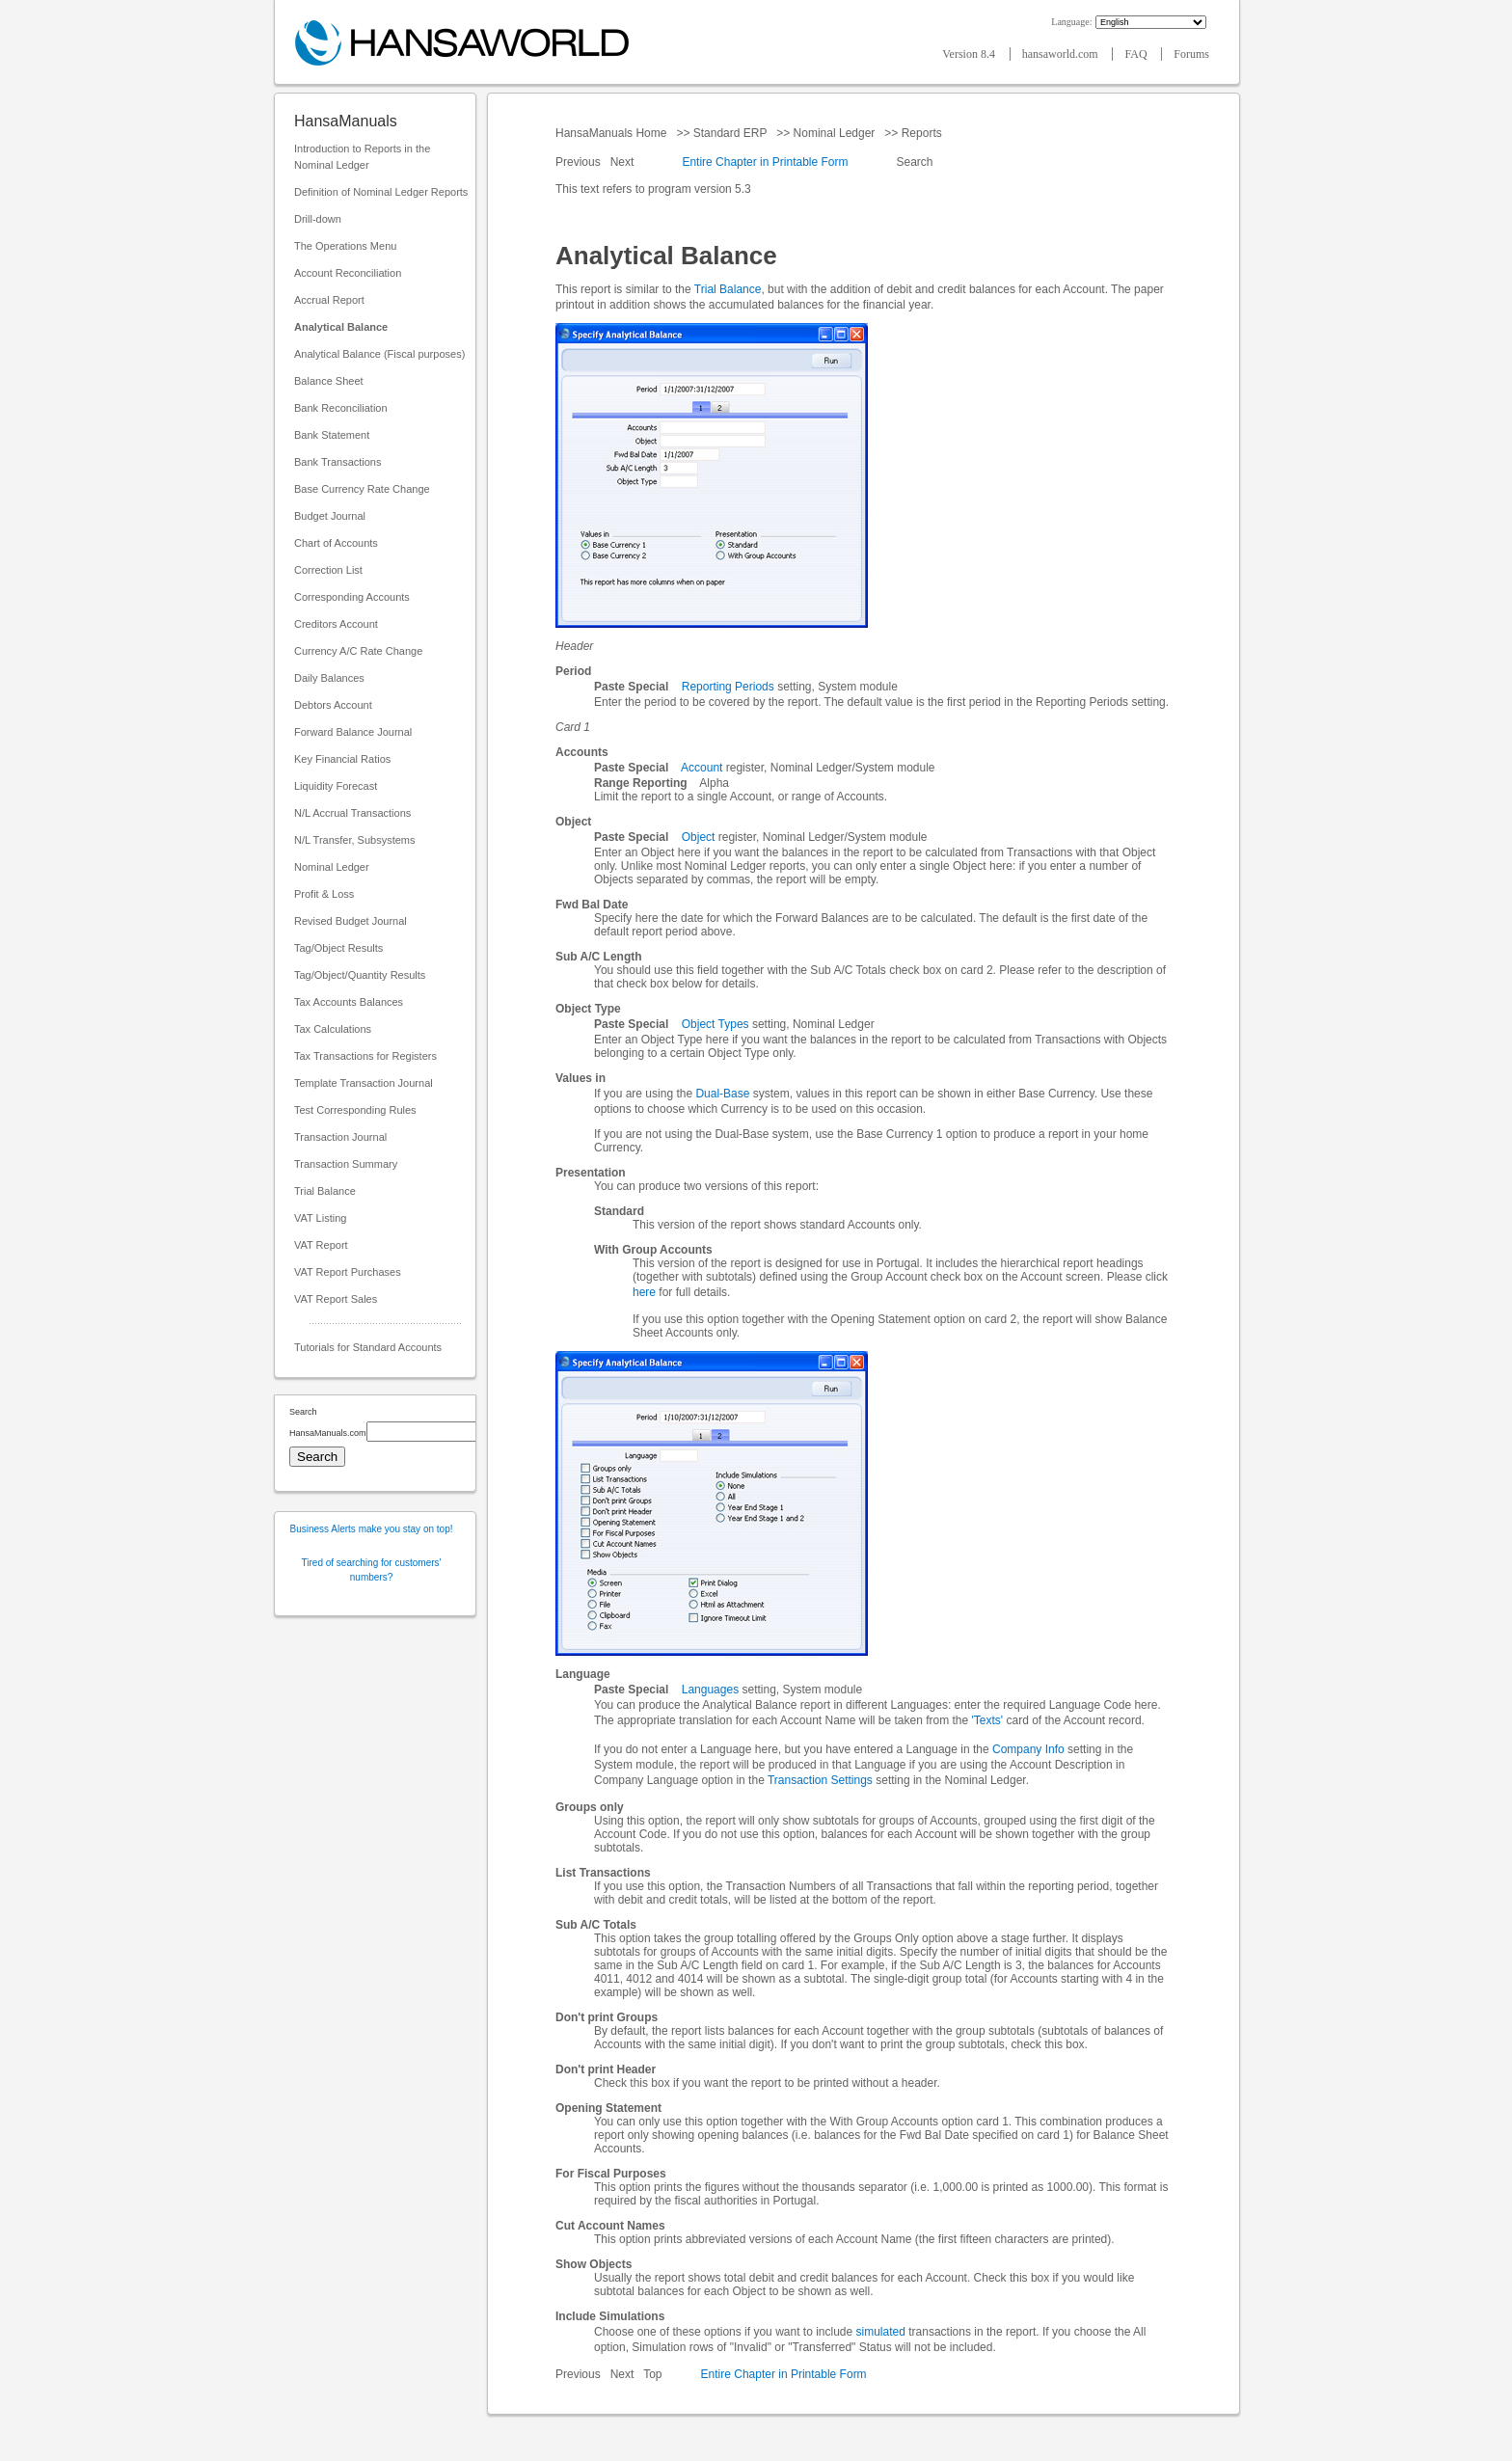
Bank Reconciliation (341, 408)
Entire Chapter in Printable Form (765, 162)
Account (701, 767)
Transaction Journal (340, 1137)
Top (652, 2374)
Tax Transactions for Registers (365, 1056)
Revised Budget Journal (350, 921)
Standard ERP (729, 133)
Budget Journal (329, 516)
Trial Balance (325, 1191)
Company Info (1028, 1749)
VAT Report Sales (335, 1299)
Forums (1191, 54)
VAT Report (321, 1245)
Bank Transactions (338, 462)
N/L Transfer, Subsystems (355, 840)
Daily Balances (329, 678)
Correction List (328, 570)
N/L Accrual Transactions (352, 813)
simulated (880, 2332)
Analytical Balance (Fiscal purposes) (379, 354)
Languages (710, 1689)
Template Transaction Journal (363, 1083)
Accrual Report (329, 300)
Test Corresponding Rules (355, 1110)
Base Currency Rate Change (362, 489)
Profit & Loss (324, 894)
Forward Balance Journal (353, 732)
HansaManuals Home (612, 133)
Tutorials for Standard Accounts (368, 1347)
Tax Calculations (332, 1029)
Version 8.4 (970, 54)
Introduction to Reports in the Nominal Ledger (362, 157)
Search (914, 162)
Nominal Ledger (331, 867)
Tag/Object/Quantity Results (359, 975)
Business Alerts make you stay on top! (371, 1529)
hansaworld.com (1061, 54)
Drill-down (317, 219)
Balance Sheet (329, 381)
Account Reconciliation (347, 273)
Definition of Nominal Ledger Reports (381, 192)
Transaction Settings (820, 1780)
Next (623, 162)
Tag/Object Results (338, 948)
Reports (921, 133)
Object (699, 837)
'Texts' (988, 1720)
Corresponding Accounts (352, 597)
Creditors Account (336, 624)
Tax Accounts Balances (348, 1002)
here (644, 1292)
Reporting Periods (728, 686)
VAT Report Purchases (347, 1272)
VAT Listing (320, 1218)
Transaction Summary (345, 1164)
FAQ (1136, 54)
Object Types (715, 1024)
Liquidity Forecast (335, 786)
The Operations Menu (345, 246)
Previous (579, 162)
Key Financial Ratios (342, 759)
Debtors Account (333, 705)
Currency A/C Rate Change (358, 651)
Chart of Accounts (336, 543)
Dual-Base (722, 1093)
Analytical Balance (341, 327)
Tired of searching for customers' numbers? (372, 1569)
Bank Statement (331, 435)
